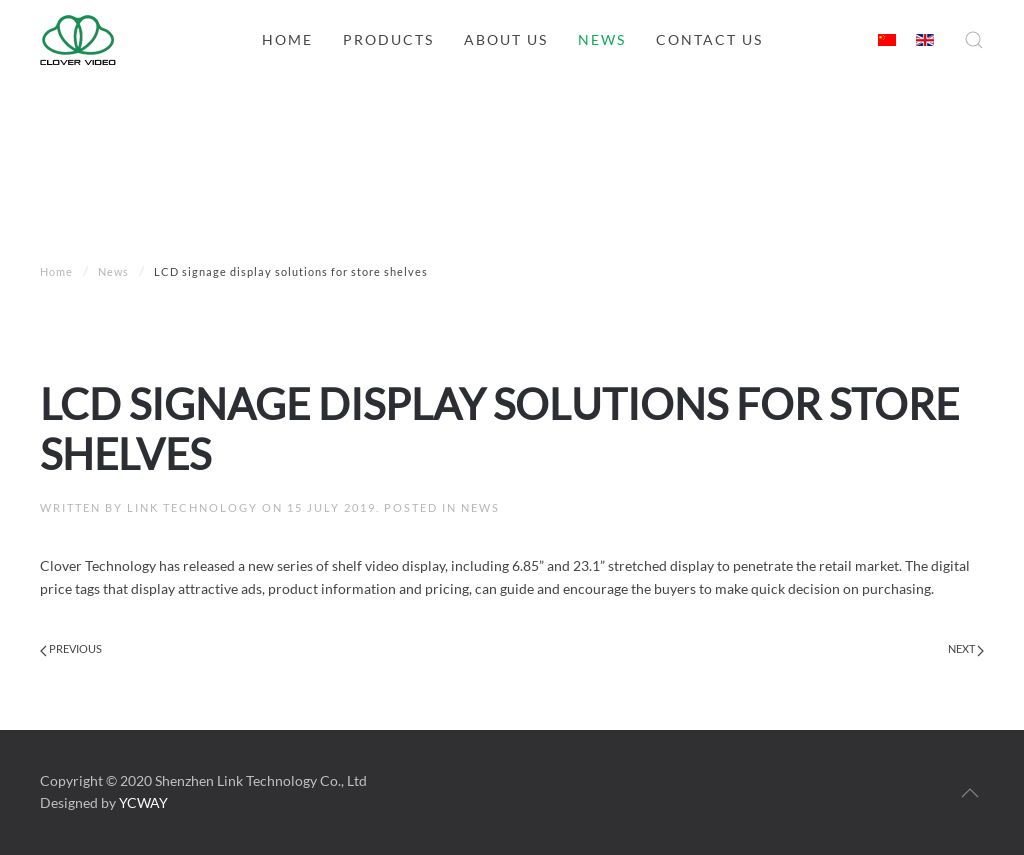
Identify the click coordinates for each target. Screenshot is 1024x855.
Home (287, 39)
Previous (71, 649)
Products (388, 39)
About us (506, 39)
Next (966, 649)
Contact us (709, 39)
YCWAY (143, 802)
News (602, 39)
